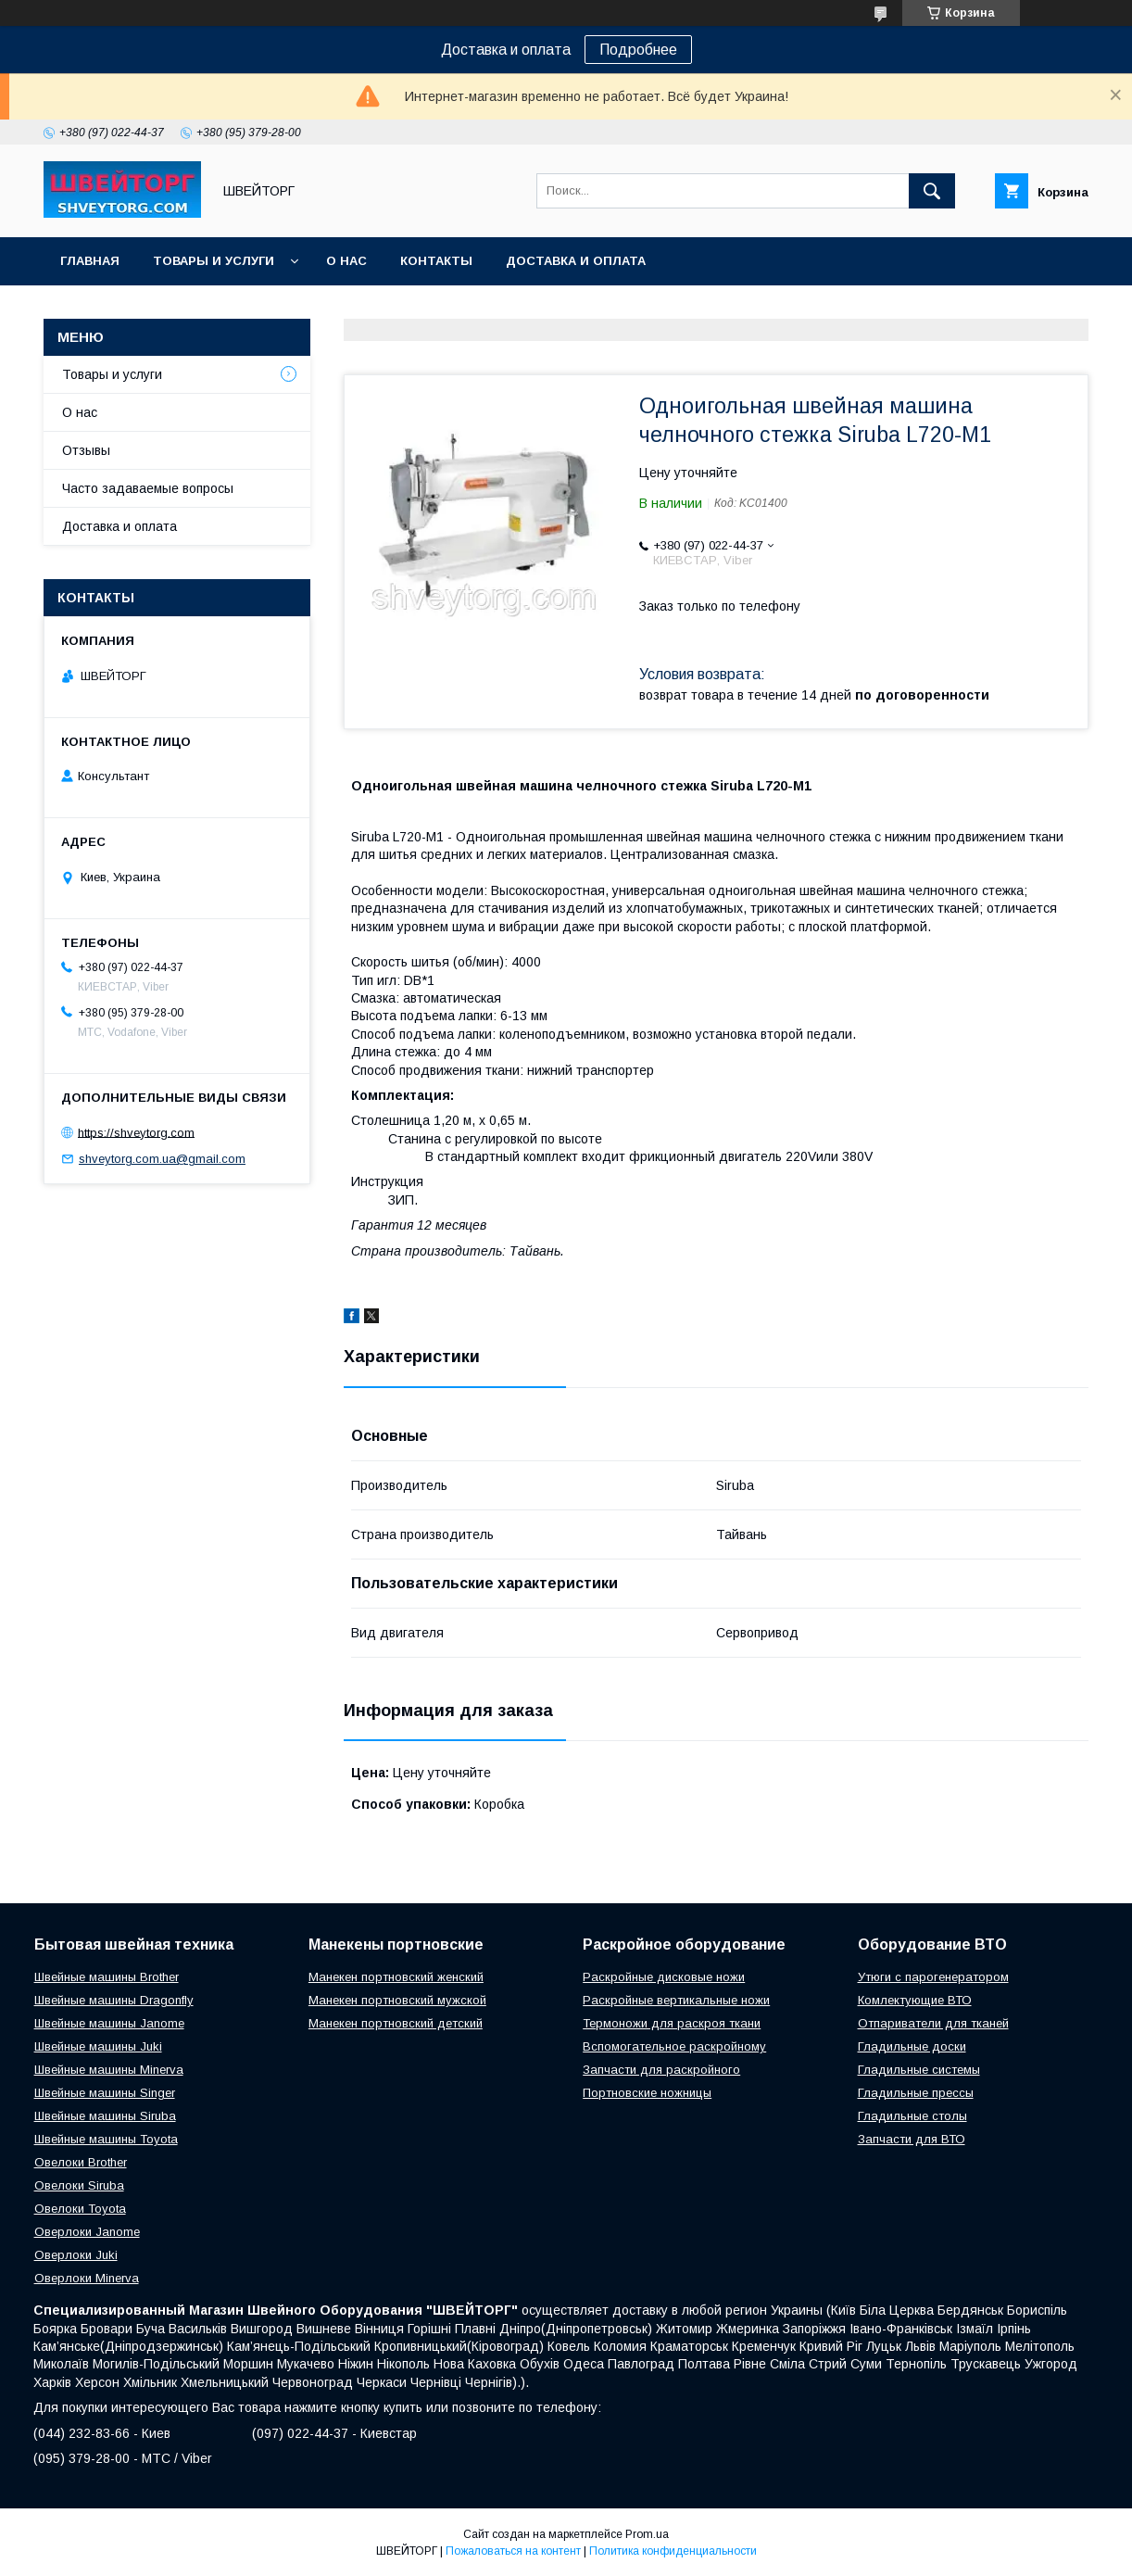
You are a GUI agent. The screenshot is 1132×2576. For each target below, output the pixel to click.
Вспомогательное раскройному (674, 2046)
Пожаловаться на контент (513, 2550)
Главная (89, 261)
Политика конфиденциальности (673, 2550)
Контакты (436, 261)
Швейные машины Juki (98, 2046)
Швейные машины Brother (106, 1977)
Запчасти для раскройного (661, 2070)
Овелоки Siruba (79, 2185)
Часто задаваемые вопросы (147, 488)
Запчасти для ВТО (911, 2139)
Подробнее (638, 49)
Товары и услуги (213, 261)
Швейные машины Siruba (105, 2116)
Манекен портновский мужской (397, 2000)
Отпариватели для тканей (933, 2023)
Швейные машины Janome (109, 2023)
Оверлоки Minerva (86, 2278)
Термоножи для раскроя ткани (672, 2023)
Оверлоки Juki (76, 2255)
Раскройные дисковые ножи (664, 1977)
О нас (346, 261)
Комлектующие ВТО (915, 2000)
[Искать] (932, 190)
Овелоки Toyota (80, 2209)
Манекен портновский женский (396, 1977)
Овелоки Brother (80, 2162)
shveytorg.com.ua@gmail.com (162, 1159)
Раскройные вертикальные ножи (676, 2000)
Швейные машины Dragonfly (114, 2000)
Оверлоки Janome (87, 2232)
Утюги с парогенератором (933, 1977)
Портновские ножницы (647, 2093)
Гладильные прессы (916, 2093)
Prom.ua (647, 2534)
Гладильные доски (912, 2046)
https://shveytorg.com (136, 1132)
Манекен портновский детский (395, 2023)
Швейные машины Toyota (106, 2139)
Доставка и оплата (576, 261)
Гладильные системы (919, 2070)
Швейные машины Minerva (108, 2070)
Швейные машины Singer (104, 2093)
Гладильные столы (912, 2116)
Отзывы (86, 450)
